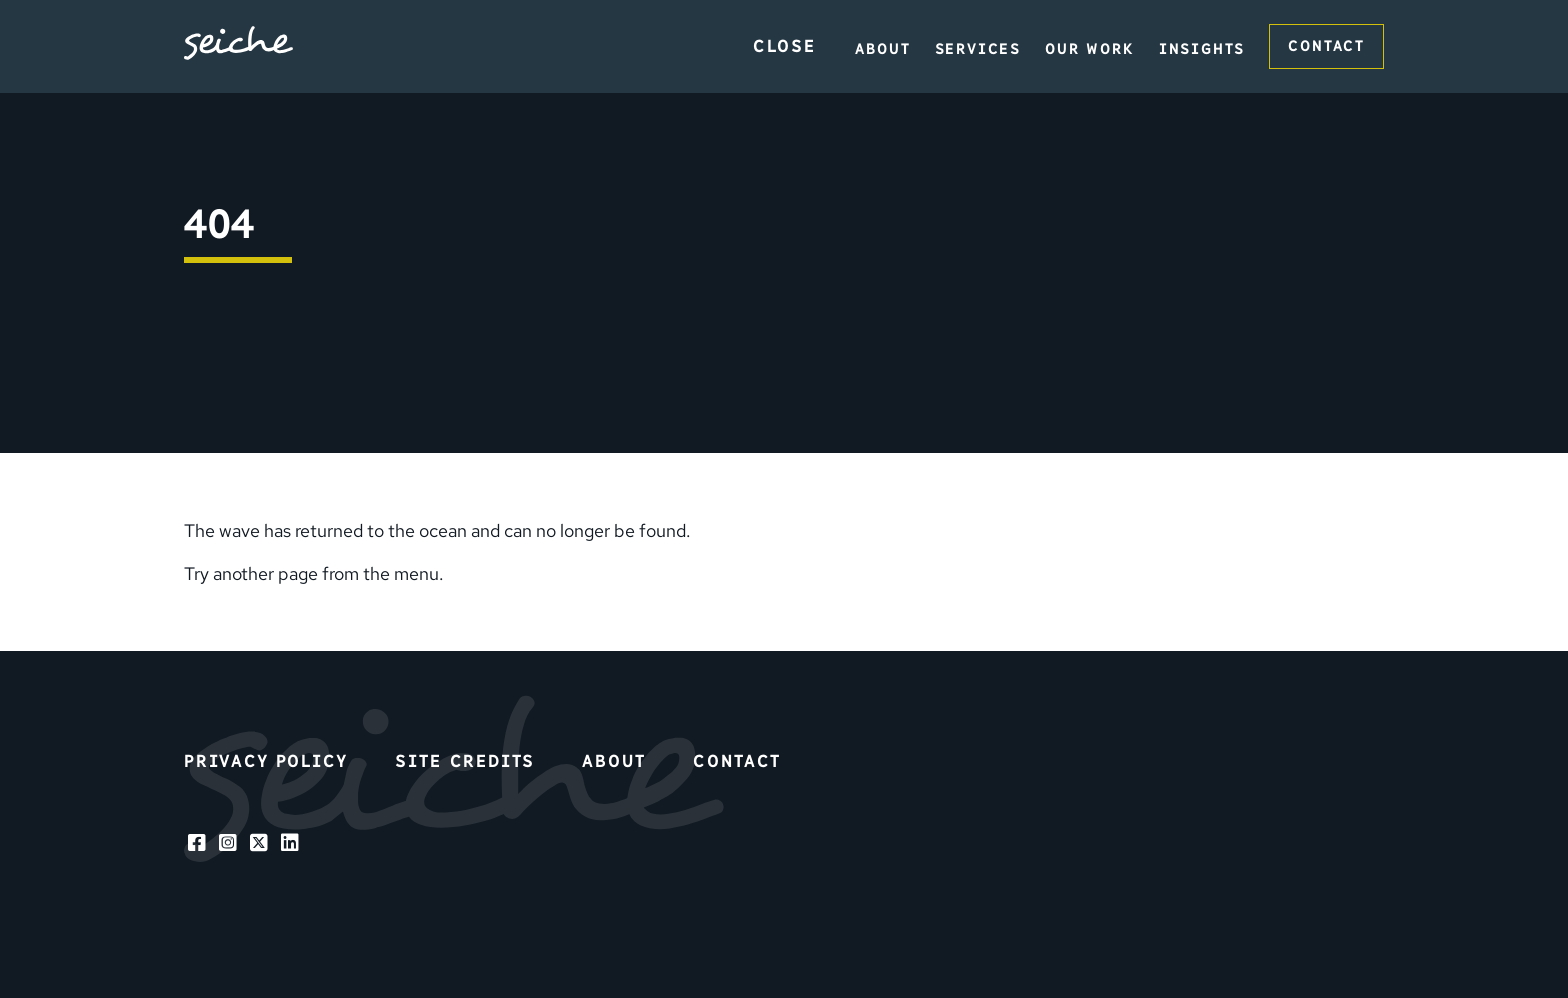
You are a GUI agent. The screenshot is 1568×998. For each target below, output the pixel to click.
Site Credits (464, 761)
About (882, 49)
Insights (1202, 49)
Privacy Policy (265, 761)
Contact (1326, 46)
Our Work (1090, 49)
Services (978, 49)
